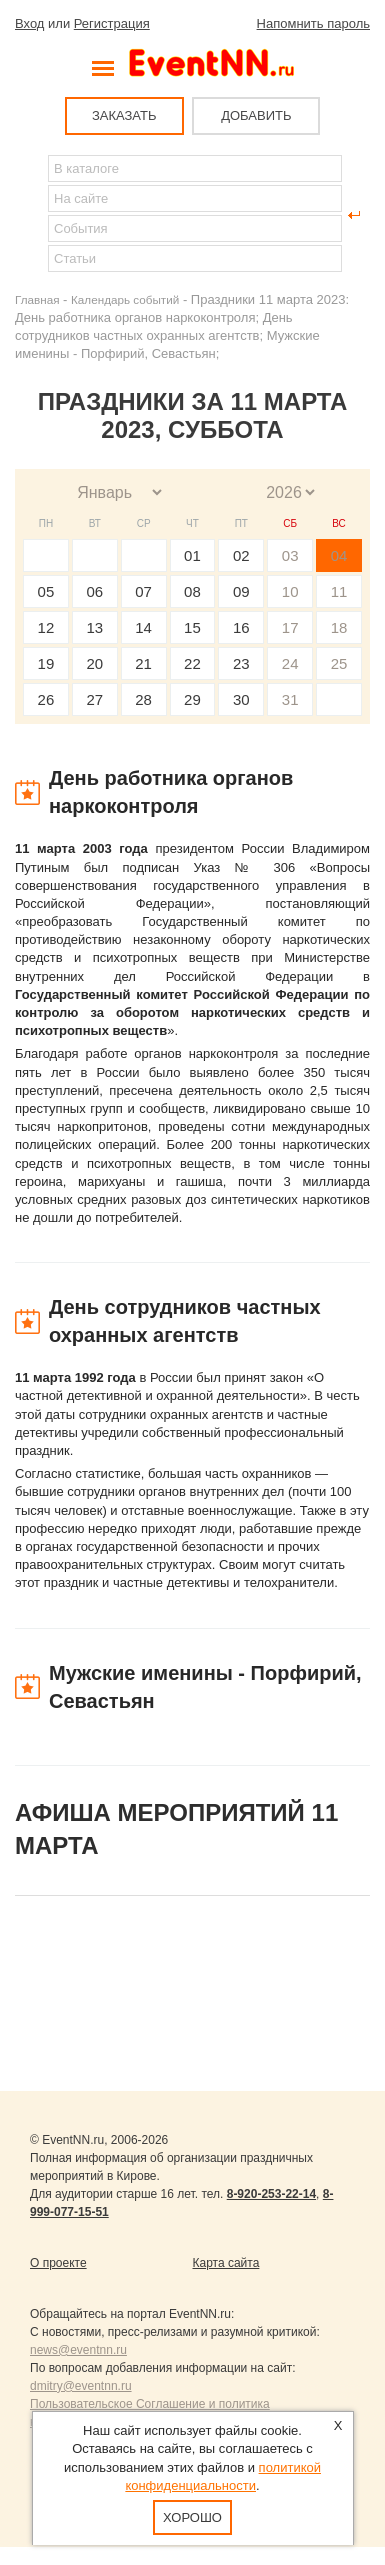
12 (46, 627)
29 (192, 699)
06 (94, 591)
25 (339, 663)
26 (46, 699)
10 (290, 591)
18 (339, 627)
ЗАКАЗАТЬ (124, 115)
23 (241, 663)
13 (94, 627)
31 (290, 699)
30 (241, 699)
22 (192, 663)
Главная (37, 299)
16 (241, 627)
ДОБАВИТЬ (256, 115)
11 (339, 591)
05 (46, 591)
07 (143, 591)
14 (143, 627)
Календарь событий (125, 299)
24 (290, 663)
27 (94, 699)
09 (241, 591)
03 (290, 555)
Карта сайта (226, 2263)
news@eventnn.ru (78, 2350)
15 (192, 627)
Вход (29, 23)
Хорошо (192, 2517)
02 (241, 555)
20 (94, 663)
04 (339, 555)
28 (143, 699)
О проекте (58, 2263)
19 (46, 663)
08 (192, 591)
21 (143, 663)
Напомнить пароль (313, 23)
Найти (31, 215)
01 (192, 555)
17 (290, 627)
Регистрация (112, 23)
